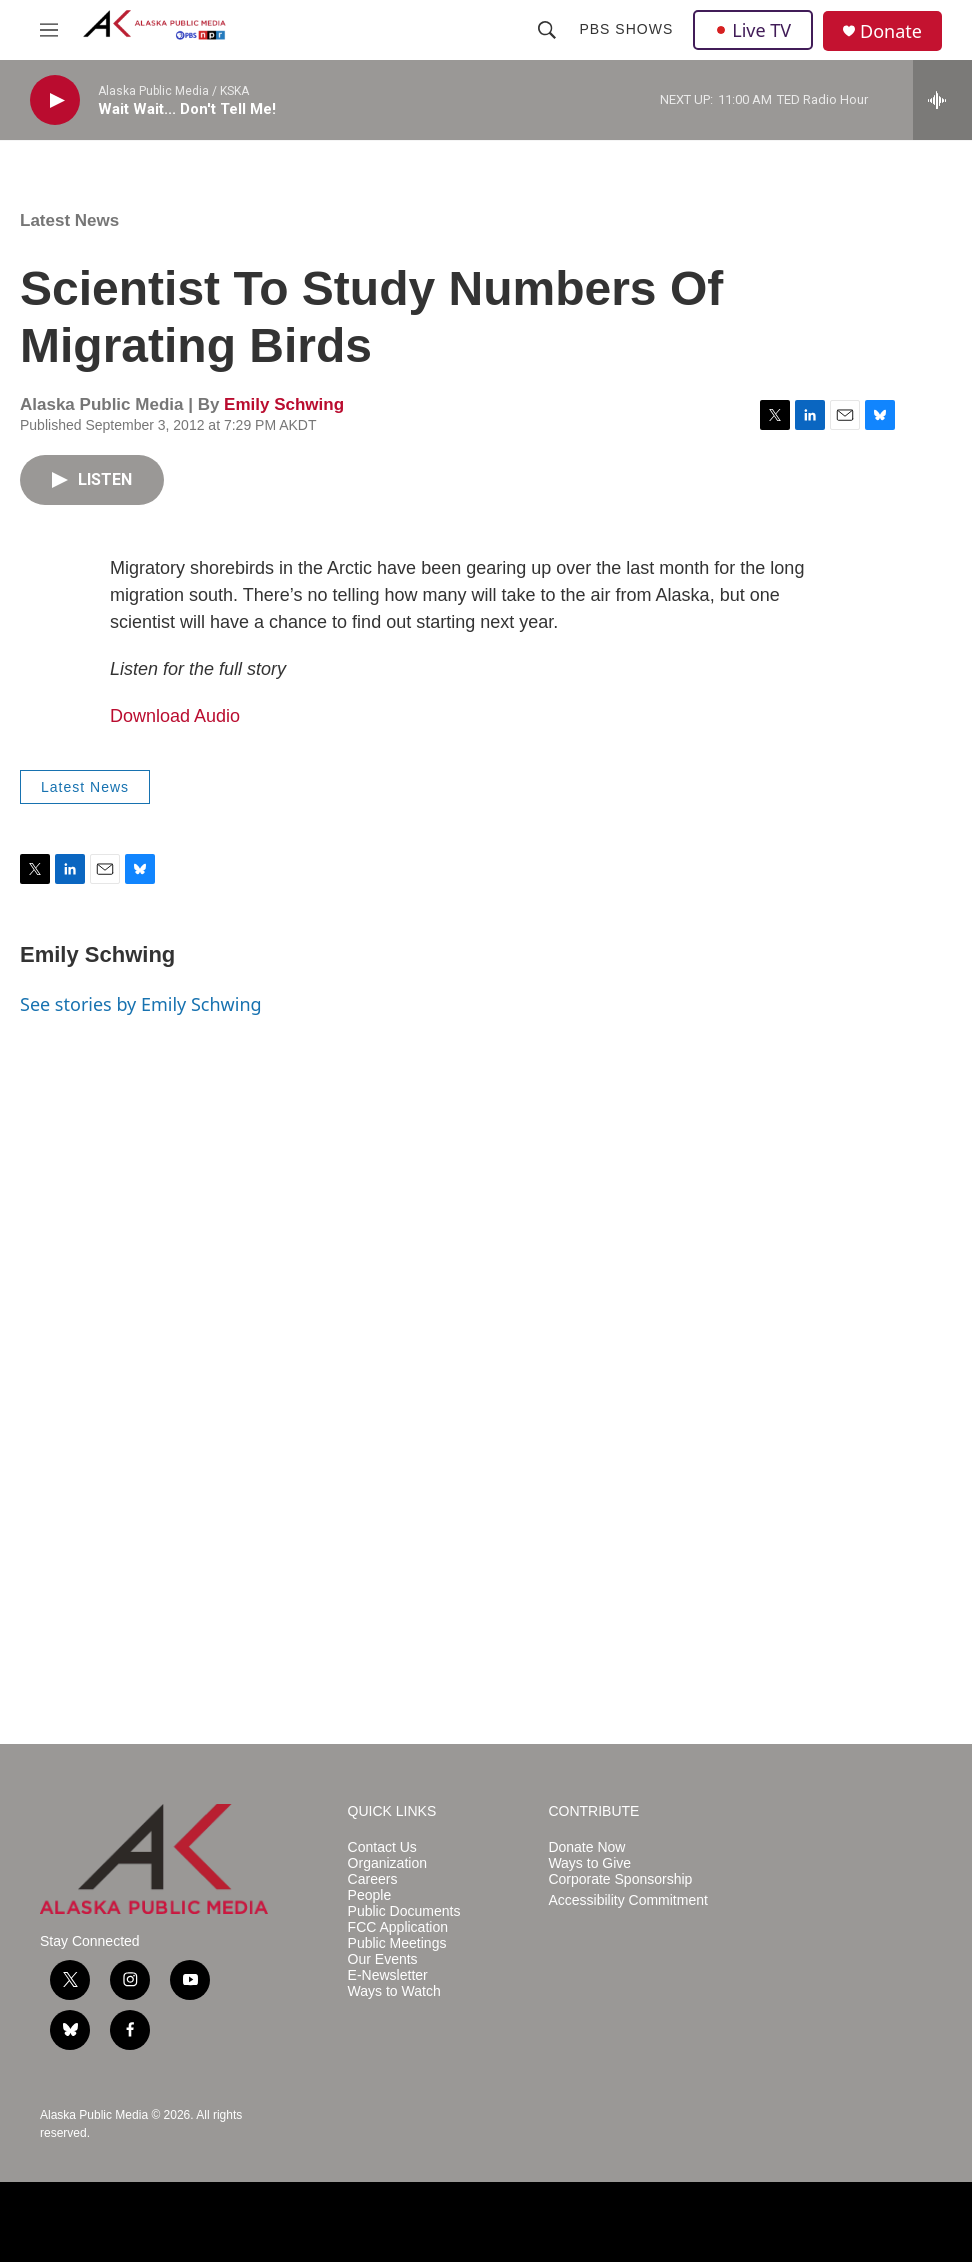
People (370, 1895)
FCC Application (398, 1927)
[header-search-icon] (547, 30)
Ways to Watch (394, 1991)
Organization (387, 1863)
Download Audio (175, 716)
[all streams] (942, 100)
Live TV (753, 30)
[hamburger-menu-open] (49, 30)
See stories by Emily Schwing (141, 1004)
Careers (373, 1879)
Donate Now (586, 1847)
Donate (891, 31)
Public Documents (404, 1911)
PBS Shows (626, 29)
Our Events (383, 1959)
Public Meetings (397, 1943)
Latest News (69, 220)
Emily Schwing (284, 404)
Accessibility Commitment (627, 1900)
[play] (55, 100)
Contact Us (382, 1847)
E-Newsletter (388, 1975)
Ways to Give (589, 1863)
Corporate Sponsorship (620, 1879)
